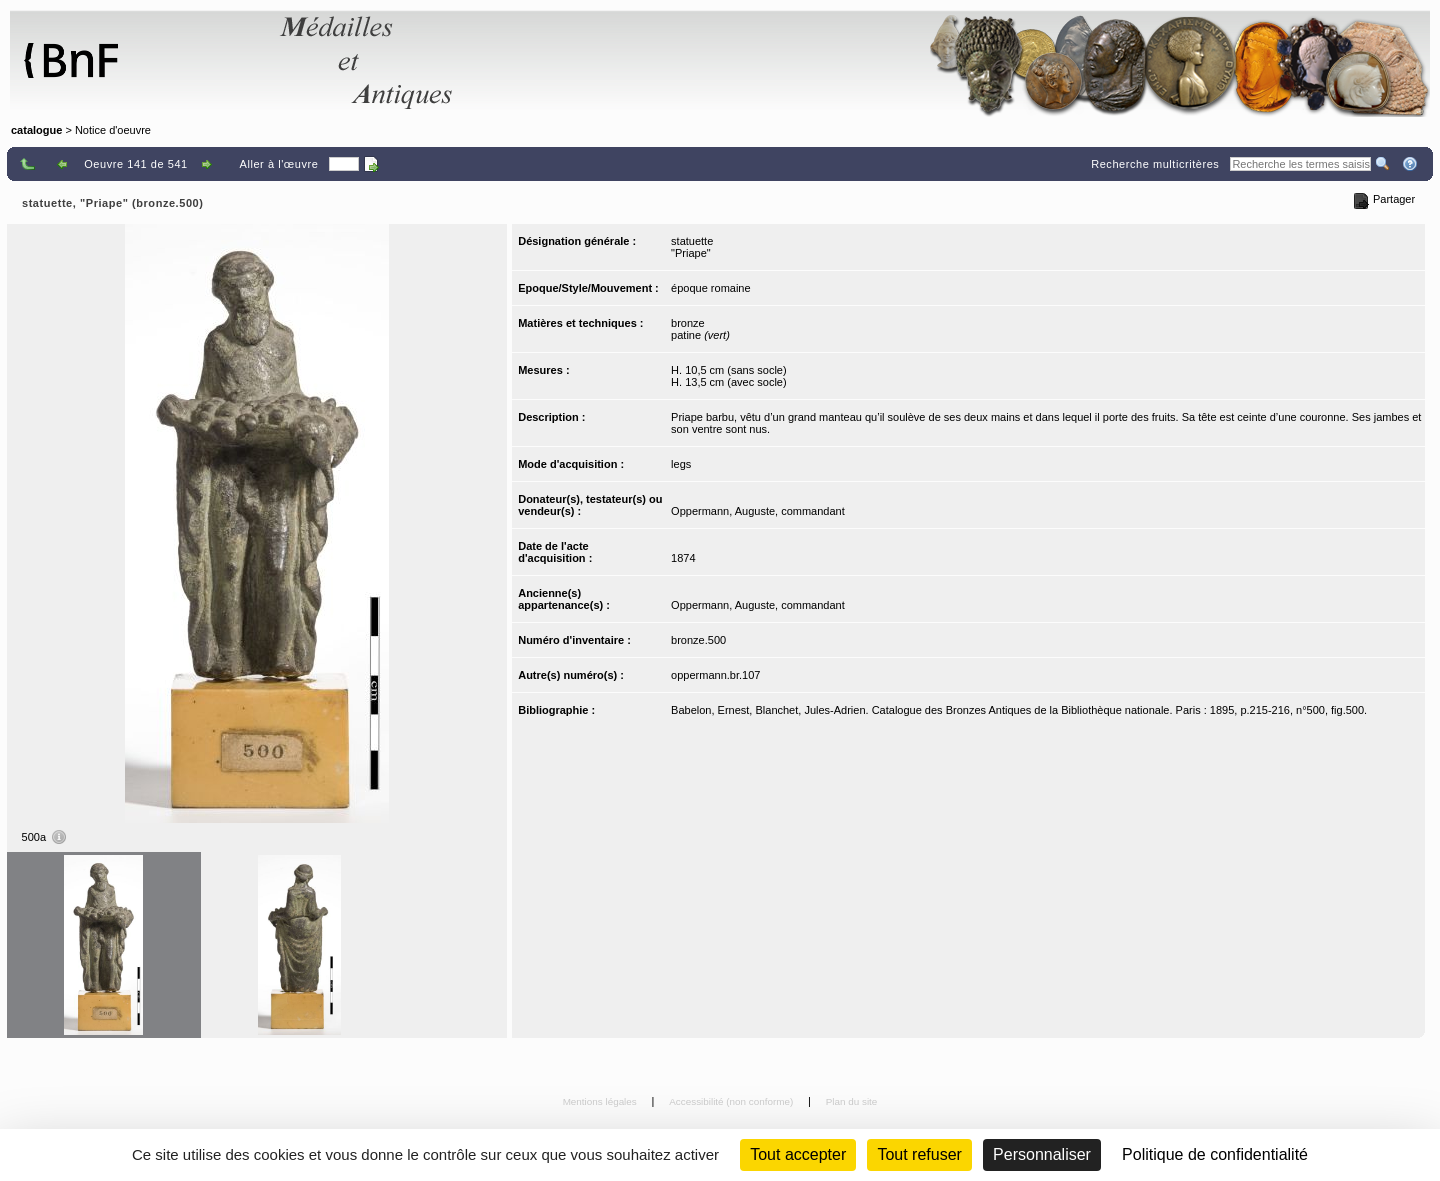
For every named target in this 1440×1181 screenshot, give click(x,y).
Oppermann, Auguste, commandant (758, 511)
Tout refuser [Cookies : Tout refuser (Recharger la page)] (919, 1154)
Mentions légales (601, 1101)
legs (681, 464)
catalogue (36, 130)
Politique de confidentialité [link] (1215, 1154)
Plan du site (852, 1101)
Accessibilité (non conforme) (732, 1101)
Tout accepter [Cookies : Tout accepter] (798, 1154)
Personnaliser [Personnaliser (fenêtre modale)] (1042, 1154)
